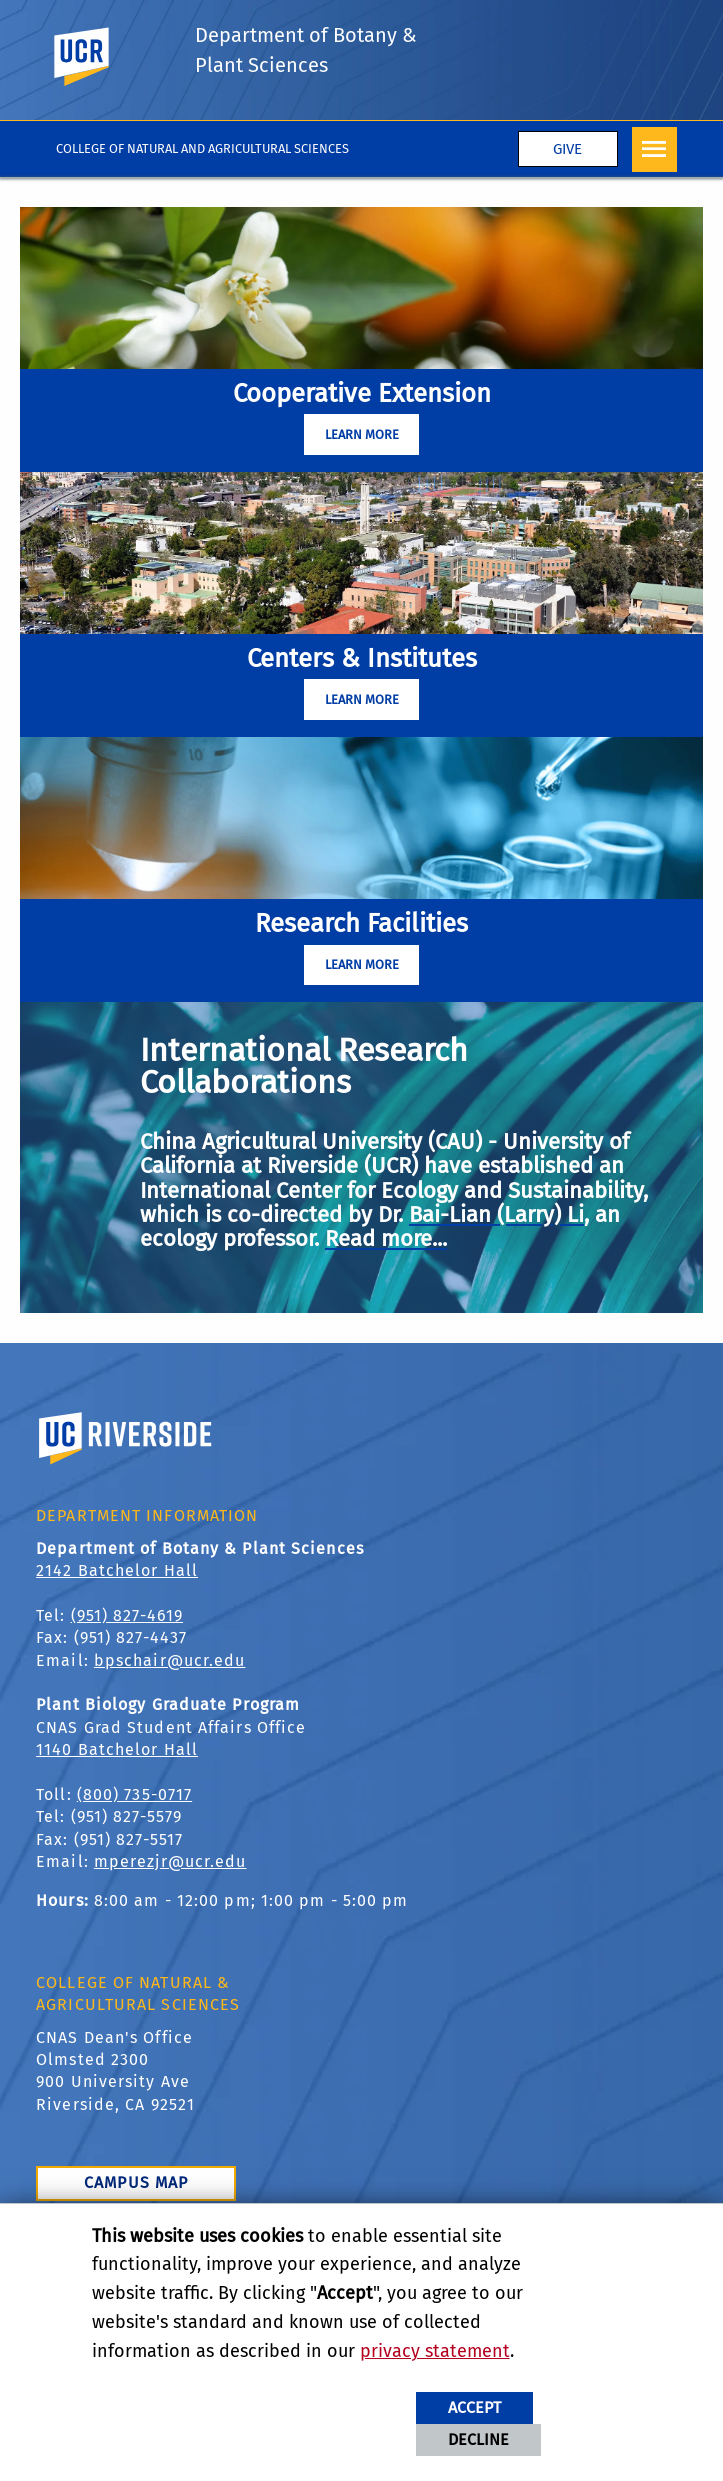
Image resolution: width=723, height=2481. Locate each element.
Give (567, 149)
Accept (474, 2407)
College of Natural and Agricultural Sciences (202, 148)
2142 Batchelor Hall (117, 1570)
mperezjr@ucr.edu (170, 1861)
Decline (478, 2439)
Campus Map (136, 2182)
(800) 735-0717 (134, 1794)
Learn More (362, 434)
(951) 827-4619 (127, 1615)
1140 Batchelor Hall (117, 1749)
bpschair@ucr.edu (170, 1660)
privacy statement (435, 2351)
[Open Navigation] (654, 149)
